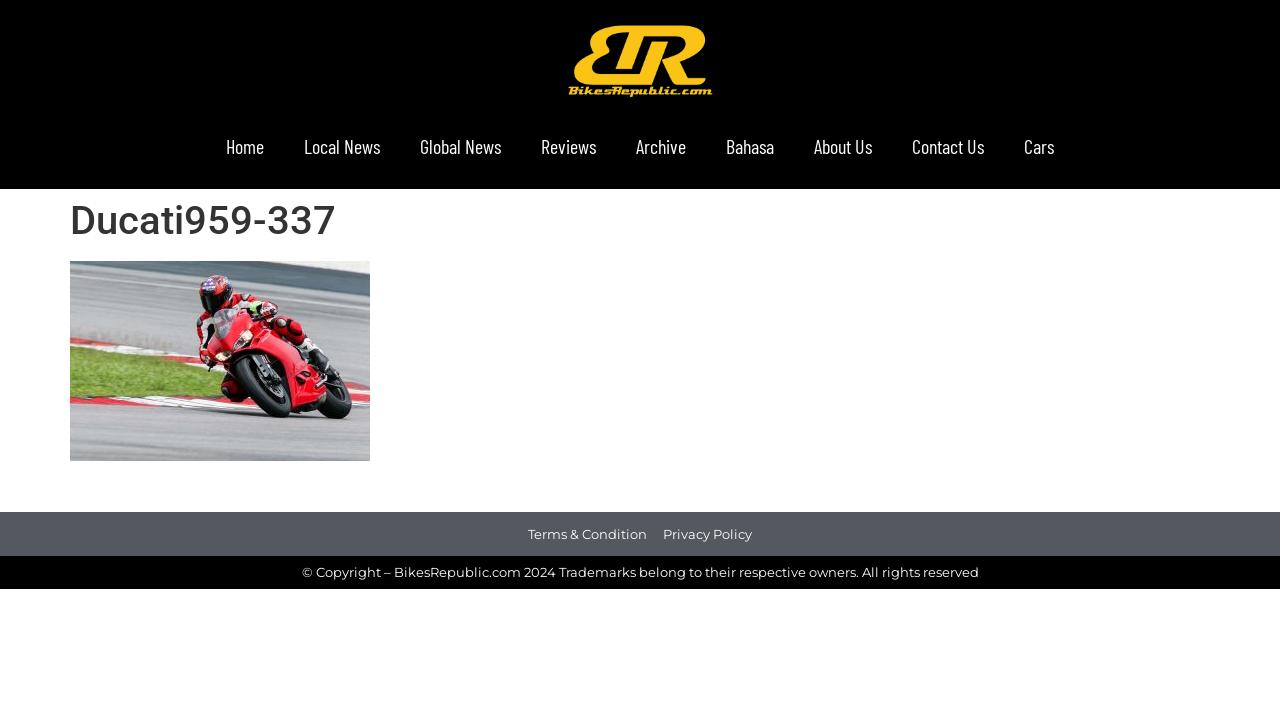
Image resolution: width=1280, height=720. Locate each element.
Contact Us (948, 146)
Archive (661, 146)
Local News (342, 146)
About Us (843, 146)
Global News (460, 146)
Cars (1039, 146)
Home (245, 146)
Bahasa (750, 146)
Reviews (568, 146)
